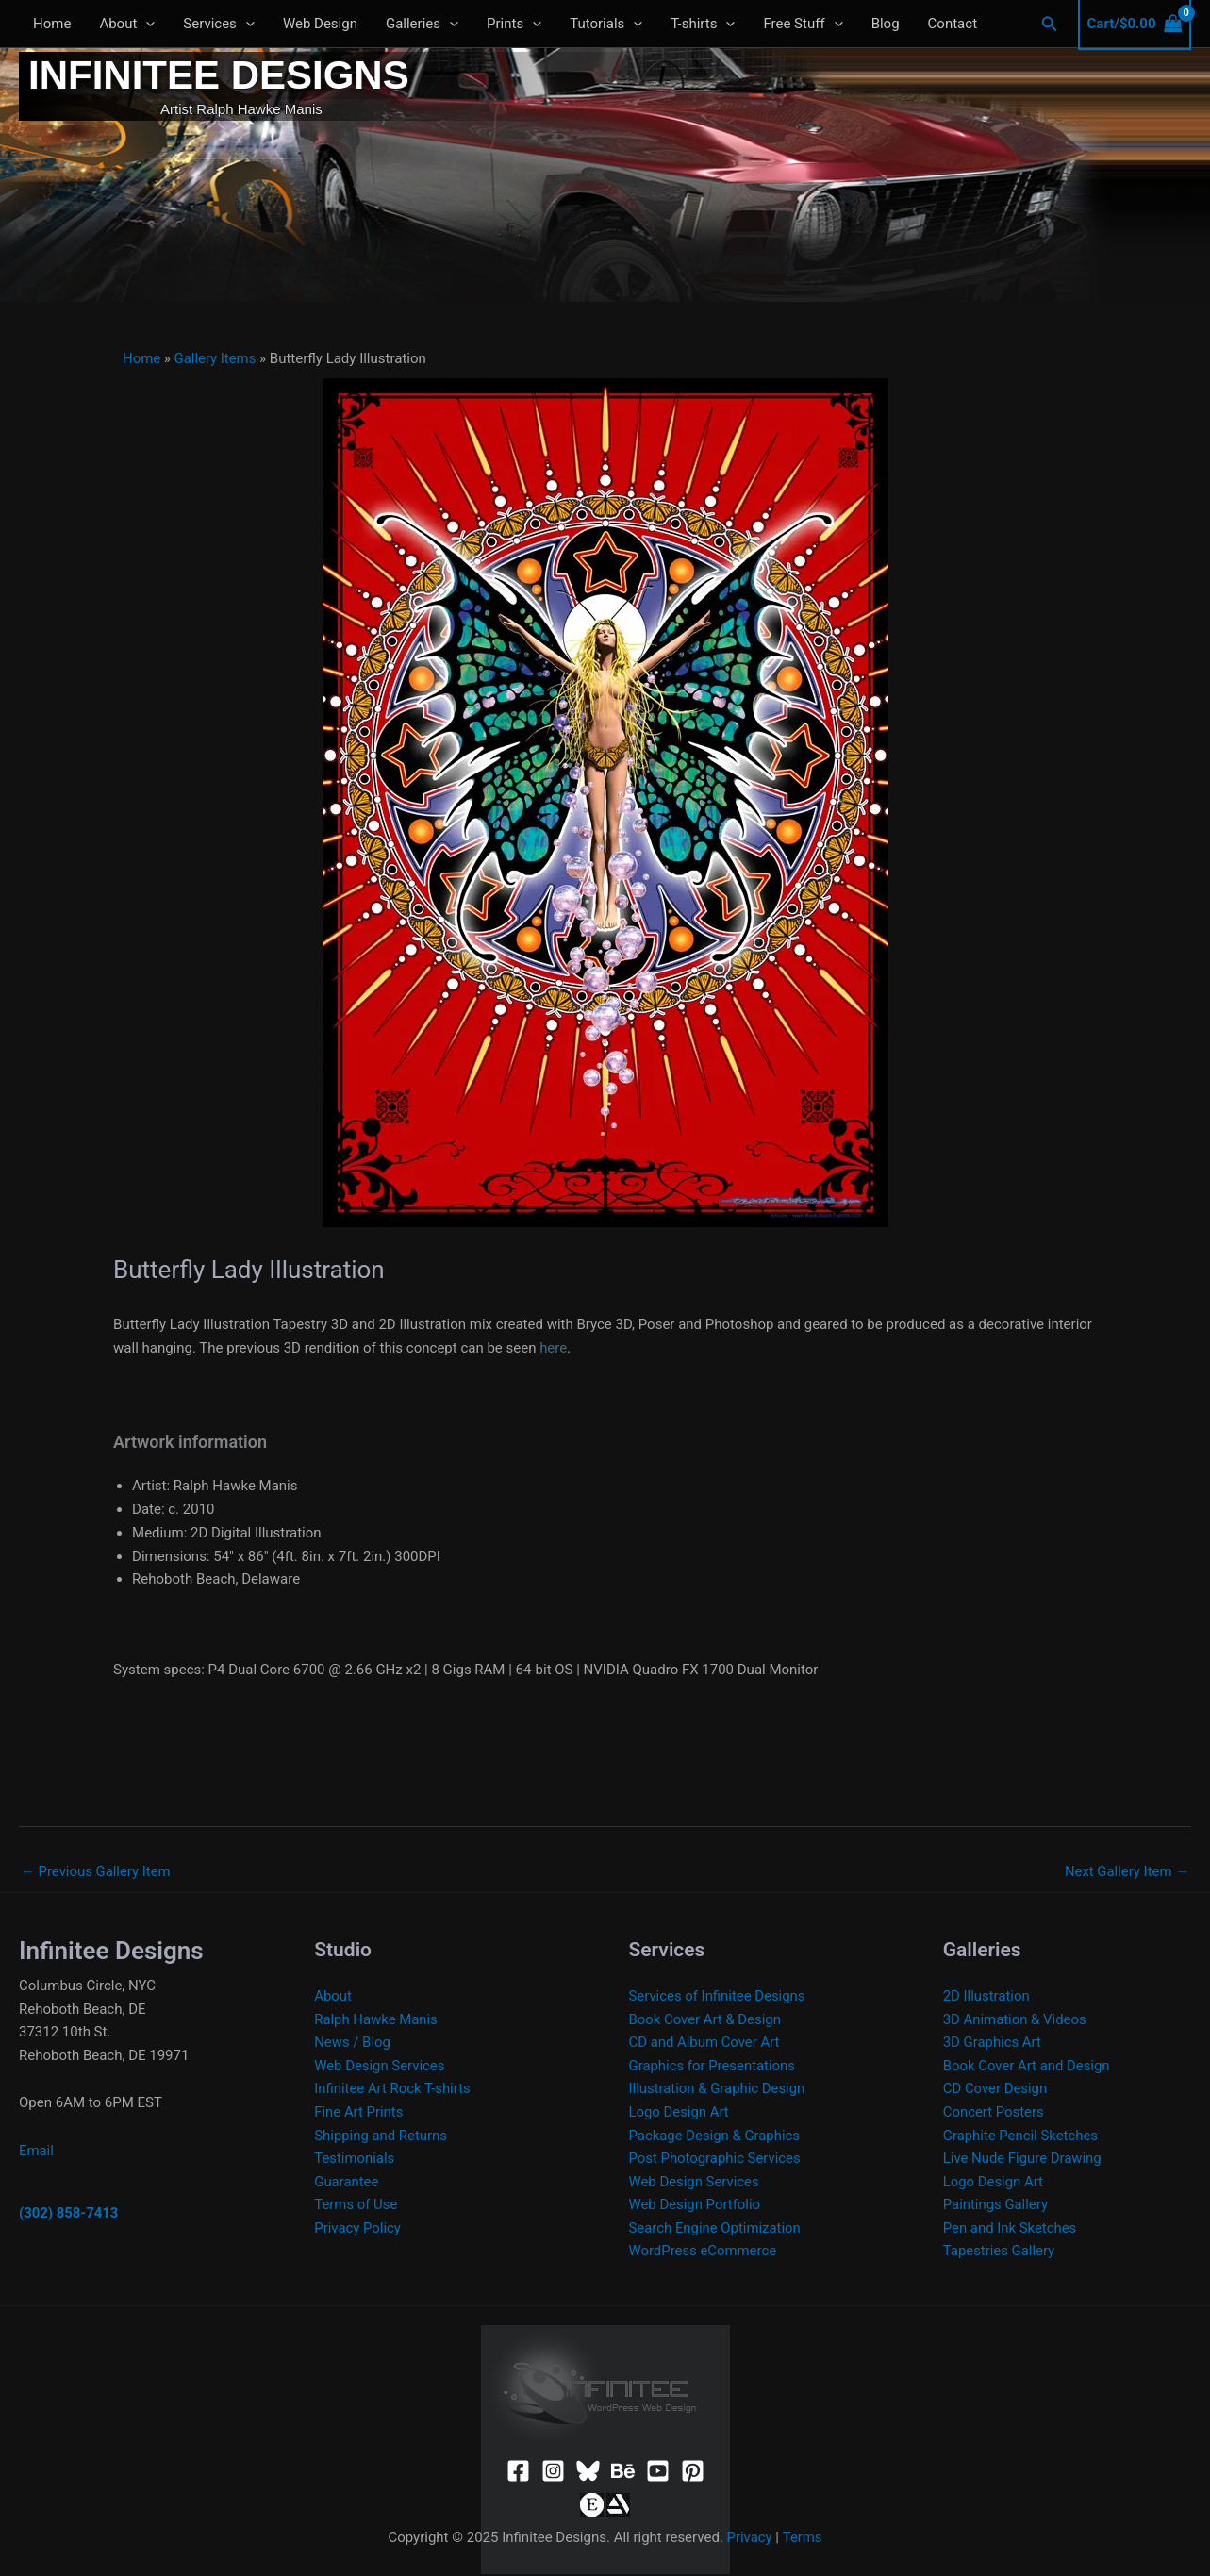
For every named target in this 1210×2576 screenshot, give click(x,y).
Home (52, 23)
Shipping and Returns (381, 2136)
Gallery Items (215, 358)
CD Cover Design (995, 2089)
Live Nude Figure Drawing (1022, 2160)
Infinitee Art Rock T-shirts (393, 2089)
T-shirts (703, 23)
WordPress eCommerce (703, 2253)
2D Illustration (987, 1995)
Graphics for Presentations (713, 2066)
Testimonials (354, 2160)
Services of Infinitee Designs (718, 1995)
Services (219, 23)
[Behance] (623, 2473)
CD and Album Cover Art (705, 2043)
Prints (514, 23)
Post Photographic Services (716, 2160)
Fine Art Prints (359, 2112)
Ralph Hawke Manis (376, 2019)
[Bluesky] (588, 2473)
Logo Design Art (679, 2112)
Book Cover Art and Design (1027, 2066)
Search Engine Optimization (716, 2229)
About (127, 23)
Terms (802, 2539)
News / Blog (352, 2043)
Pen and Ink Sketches (1010, 2229)
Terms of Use (356, 2206)
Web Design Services (379, 2066)
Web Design (320, 23)
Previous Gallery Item (96, 1871)
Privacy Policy (357, 2229)
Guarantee (346, 2182)
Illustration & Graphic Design (717, 2089)
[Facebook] (518, 2473)
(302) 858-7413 (69, 2213)
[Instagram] (553, 2473)
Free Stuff (802, 23)
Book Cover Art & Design (706, 2019)
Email (36, 2150)
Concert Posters (994, 2112)
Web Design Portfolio (695, 2206)
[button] (1049, 24)
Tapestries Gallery (999, 2253)
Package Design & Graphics (715, 2136)
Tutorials (606, 23)
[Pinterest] (692, 2473)
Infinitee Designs (218, 75)
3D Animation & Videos (1015, 2019)
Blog (885, 23)
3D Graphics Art (992, 2043)
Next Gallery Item (1126, 1871)
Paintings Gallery (996, 2206)
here (553, 1347)
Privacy (748, 2539)
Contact (952, 23)
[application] (146, 23)
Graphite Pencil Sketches (1021, 2136)
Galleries (422, 23)
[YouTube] (658, 2473)
